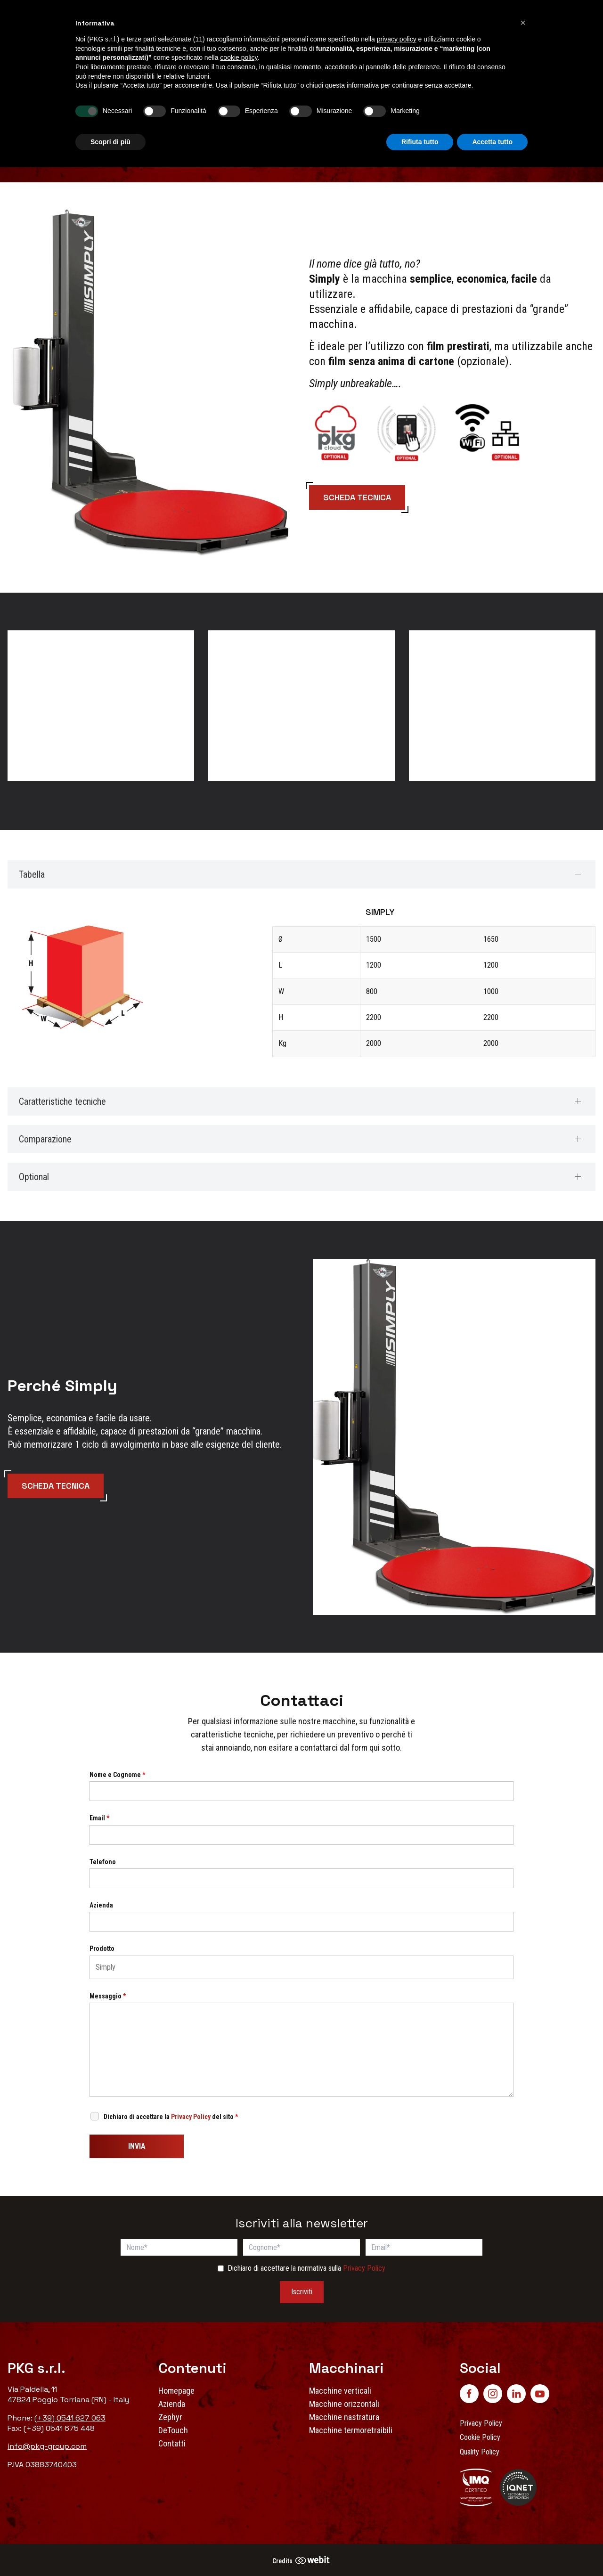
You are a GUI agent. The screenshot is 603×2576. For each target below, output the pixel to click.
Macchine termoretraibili (350, 2430)
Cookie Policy (480, 2437)
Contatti (172, 2443)
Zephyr (170, 2417)
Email (99, 1818)
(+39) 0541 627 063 (70, 2418)
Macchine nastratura (344, 2417)
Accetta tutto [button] (492, 142)
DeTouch (173, 2430)
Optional (34, 1176)
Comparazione (45, 1139)
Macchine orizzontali (344, 2404)
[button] (522, 22)
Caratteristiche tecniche (62, 1101)
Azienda (101, 1905)
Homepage (176, 2391)
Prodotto (102, 1948)
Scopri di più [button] (110, 142)
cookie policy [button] (238, 57)
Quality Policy (479, 2451)
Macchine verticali (340, 2391)
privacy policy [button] (396, 39)
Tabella (32, 874)
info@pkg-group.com (47, 2446)
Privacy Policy (191, 2116)
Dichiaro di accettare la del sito (171, 2116)
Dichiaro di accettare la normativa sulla (306, 2268)
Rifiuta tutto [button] (420, 142)
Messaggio (108, 1996)
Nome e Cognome (117, 1774)
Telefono (103, 1862)
